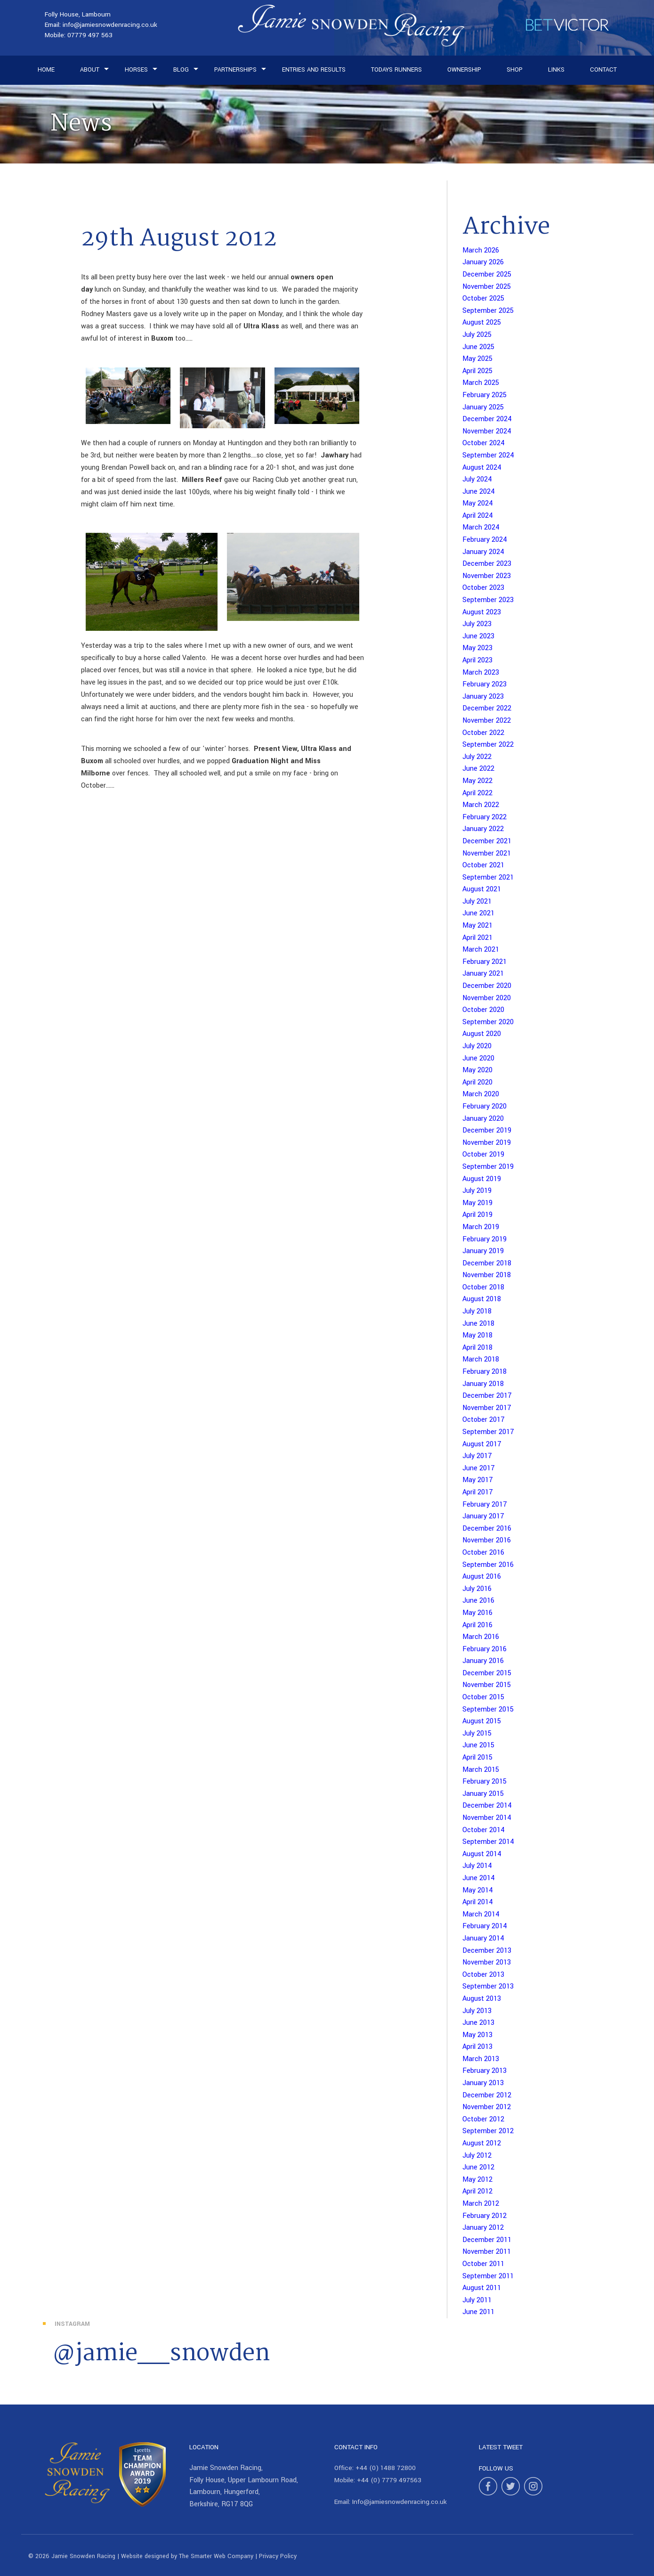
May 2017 (477, 1480)
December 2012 (486, 2095)
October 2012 (483, 2119)
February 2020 (484, 1106)
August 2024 (481, 468)
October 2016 (483, 1552)
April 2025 (477, 371)
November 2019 (486, 1143)
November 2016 (486, 1540)
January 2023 (483, 696)
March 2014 (481, 1914)
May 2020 (477, 1070)
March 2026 (480, 250)
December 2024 (487, 419)
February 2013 (484, 2071)
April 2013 (477, 2047)
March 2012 (480, 2204)
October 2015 (483, 1697)
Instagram (72, 2324)
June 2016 (478, 1601)
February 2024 (484, 540)
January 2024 (483, 552)
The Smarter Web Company (216, 2556)
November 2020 (486, 998)
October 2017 (483, 1420)
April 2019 (477, 1215)
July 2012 (477, 2155)
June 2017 (478, 1468)
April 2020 (477, 1082)
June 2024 (478, 492)
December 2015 (486, 1673)
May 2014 (477, 1890)
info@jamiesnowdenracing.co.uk (110, 24)
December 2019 (486, 1130)
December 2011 (486, 2240)
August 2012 (481, 2143)
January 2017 (483, 1516)
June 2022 (478, 769)
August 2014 (481, 1854)
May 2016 (477, 1613)
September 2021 (488, 877)
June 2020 (478, 1058)
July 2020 (477, 1046)
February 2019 (484, 1239)
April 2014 (477, 1902)
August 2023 (481, 612)
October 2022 (483, 733)
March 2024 (481, 527)
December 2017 (487, 1396)
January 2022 (483, 829)
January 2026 (483, 262)
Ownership (464, 69)
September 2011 (488, 2276)
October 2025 (483, 298)
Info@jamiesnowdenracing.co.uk (399, 2501)
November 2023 (486, 576)
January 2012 (483, 2228)
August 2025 (481, 322)
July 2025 (477, 335)
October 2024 (483, 443)
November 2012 (486, 2107)
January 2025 (483, 407)
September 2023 (488, 600)
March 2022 (480, 805)
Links (556, 69)
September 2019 (488, 1167)
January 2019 (483, 1251)
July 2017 (477, 1456)
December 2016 (486, 1528)
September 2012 (488, 2131)
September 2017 (488, 1432)
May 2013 (477, 2035)
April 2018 (477, 1348)
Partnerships (235, 69)
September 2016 (488, 1565)
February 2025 (484, 395)
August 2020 (481, 1034)
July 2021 (477, 901)
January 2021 (483, 973)
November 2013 (486, 1962)
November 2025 (486, 287)
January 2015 (483, 1794)
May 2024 (477, 503)
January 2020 (483, 1119)
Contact (603, 69)
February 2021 (484, 962)
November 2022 (486, 721)
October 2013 (483, 1975)
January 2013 (483, 2083)
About (89, 69)
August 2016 (481, 1576)
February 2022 (484, 817)
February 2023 (484, 684)
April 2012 (477, 2191)
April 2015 (477, 1757)
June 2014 (478, 1878)
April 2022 (477, 793)
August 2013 (481, 1999)
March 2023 (480, 672)
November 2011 (486, 2252)
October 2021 (483, 865)
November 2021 (486, 853)
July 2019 (477, 1191)
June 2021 (478, 913)
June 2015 (478, 1745)
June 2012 (478, 2167)
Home (46, 69)
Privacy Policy (278, 2556)
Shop (515, 69)
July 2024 (477, 479)
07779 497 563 (90, 35)
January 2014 (483, 1938)
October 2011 (483, 2264)
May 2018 (477, 1335)
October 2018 (483, 1287)
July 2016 (477, 1589)
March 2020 (480, 1094)
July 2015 (477, 1733)
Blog (181, 69)
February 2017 (484, 1504)
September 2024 (488, 455)
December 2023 (486, 564)
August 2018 (481, 1299)
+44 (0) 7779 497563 (389, 2480)
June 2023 (478, 636)
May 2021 (477, 925)
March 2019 (480, 1227)
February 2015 (484, 1781)
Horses (136, 69)
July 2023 (477, 624)
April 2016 (477, 1625)
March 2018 (480, 1359)
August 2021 (481, 889)
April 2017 (477, 1492)
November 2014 (486, 1818)
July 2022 (477, 757)
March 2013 (480, 2059)
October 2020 (483, 1010)
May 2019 (477, 1203)
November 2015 (486, 1685)
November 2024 (486, 431)
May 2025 (477, 359)
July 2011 (477, 2300)
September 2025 (488, 311)
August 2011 (481, 2288)
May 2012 (477, 2180)
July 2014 (477, 1866)
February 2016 (484, 1649)
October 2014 (483, 1830)
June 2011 (478, 2312)
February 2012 (484, 2216)
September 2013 (488, 1986)
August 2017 (481, 1444)
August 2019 (481, 1179)
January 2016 (483, 1661)
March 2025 (480, 383)
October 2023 (483, 588)
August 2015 (481, 1721)
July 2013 (477, 2011)
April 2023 (477, 660)
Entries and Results (314, 69)
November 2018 (486, 1275)
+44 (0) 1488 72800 (385, 2467)
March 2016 (480, 1637)
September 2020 (488, 1022)
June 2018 (478, 1324)
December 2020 (486, 986)
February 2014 (484, 1926)
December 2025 (486, 274)
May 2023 (477, 648)
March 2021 (480, 949)
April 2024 (477, 516)
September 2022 (488, 745)
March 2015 (480, 1770)
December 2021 (486, 841)
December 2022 (486, 708)
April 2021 (477, 938)
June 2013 (478, 2023)
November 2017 (486, 1408)
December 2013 (486, 1951)
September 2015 (488, 1709)
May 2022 (477, 781)
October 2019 (483, 1154)
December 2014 (487, 1805)
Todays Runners (396, 69)
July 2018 (477, 1311)
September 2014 (488, 1842)
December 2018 (486, 1263)
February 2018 (484, 1372)
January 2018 (483, 1384)
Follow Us (496, 2468)
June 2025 (478, 347)
